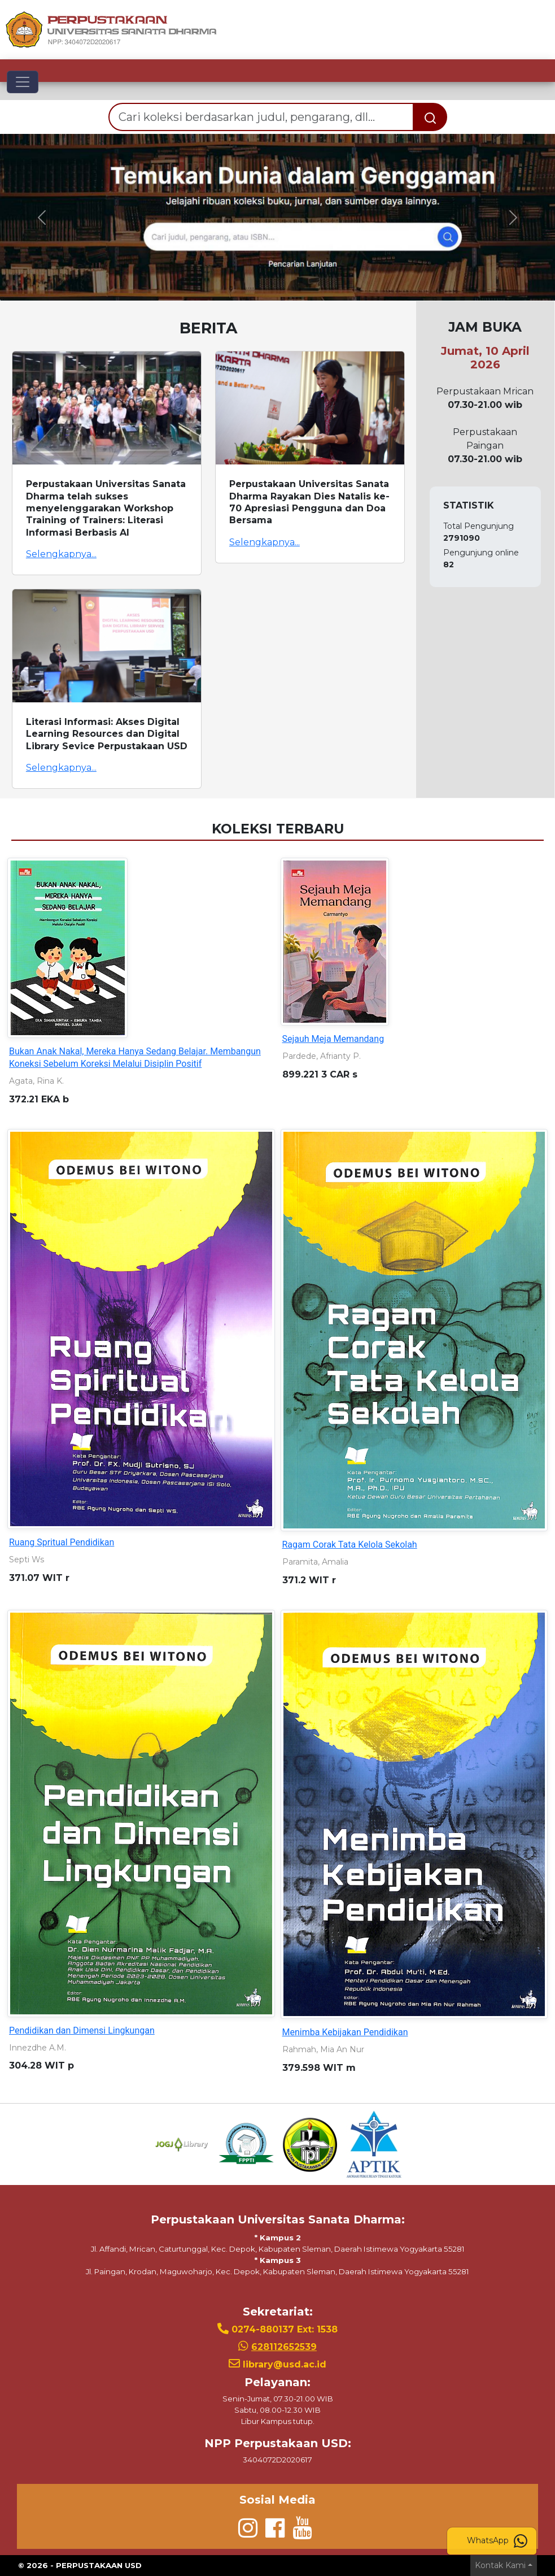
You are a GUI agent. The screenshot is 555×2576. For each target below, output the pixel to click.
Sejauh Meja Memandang (333, 1038)
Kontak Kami (500, 2565)
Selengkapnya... (61, 554)
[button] (41, 217)
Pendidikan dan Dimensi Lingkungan (82, 2030)
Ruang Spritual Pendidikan (61, 1542)
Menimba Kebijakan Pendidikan (345, 2032)
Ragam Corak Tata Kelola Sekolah (349, 1544)
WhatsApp (497, 2541)
